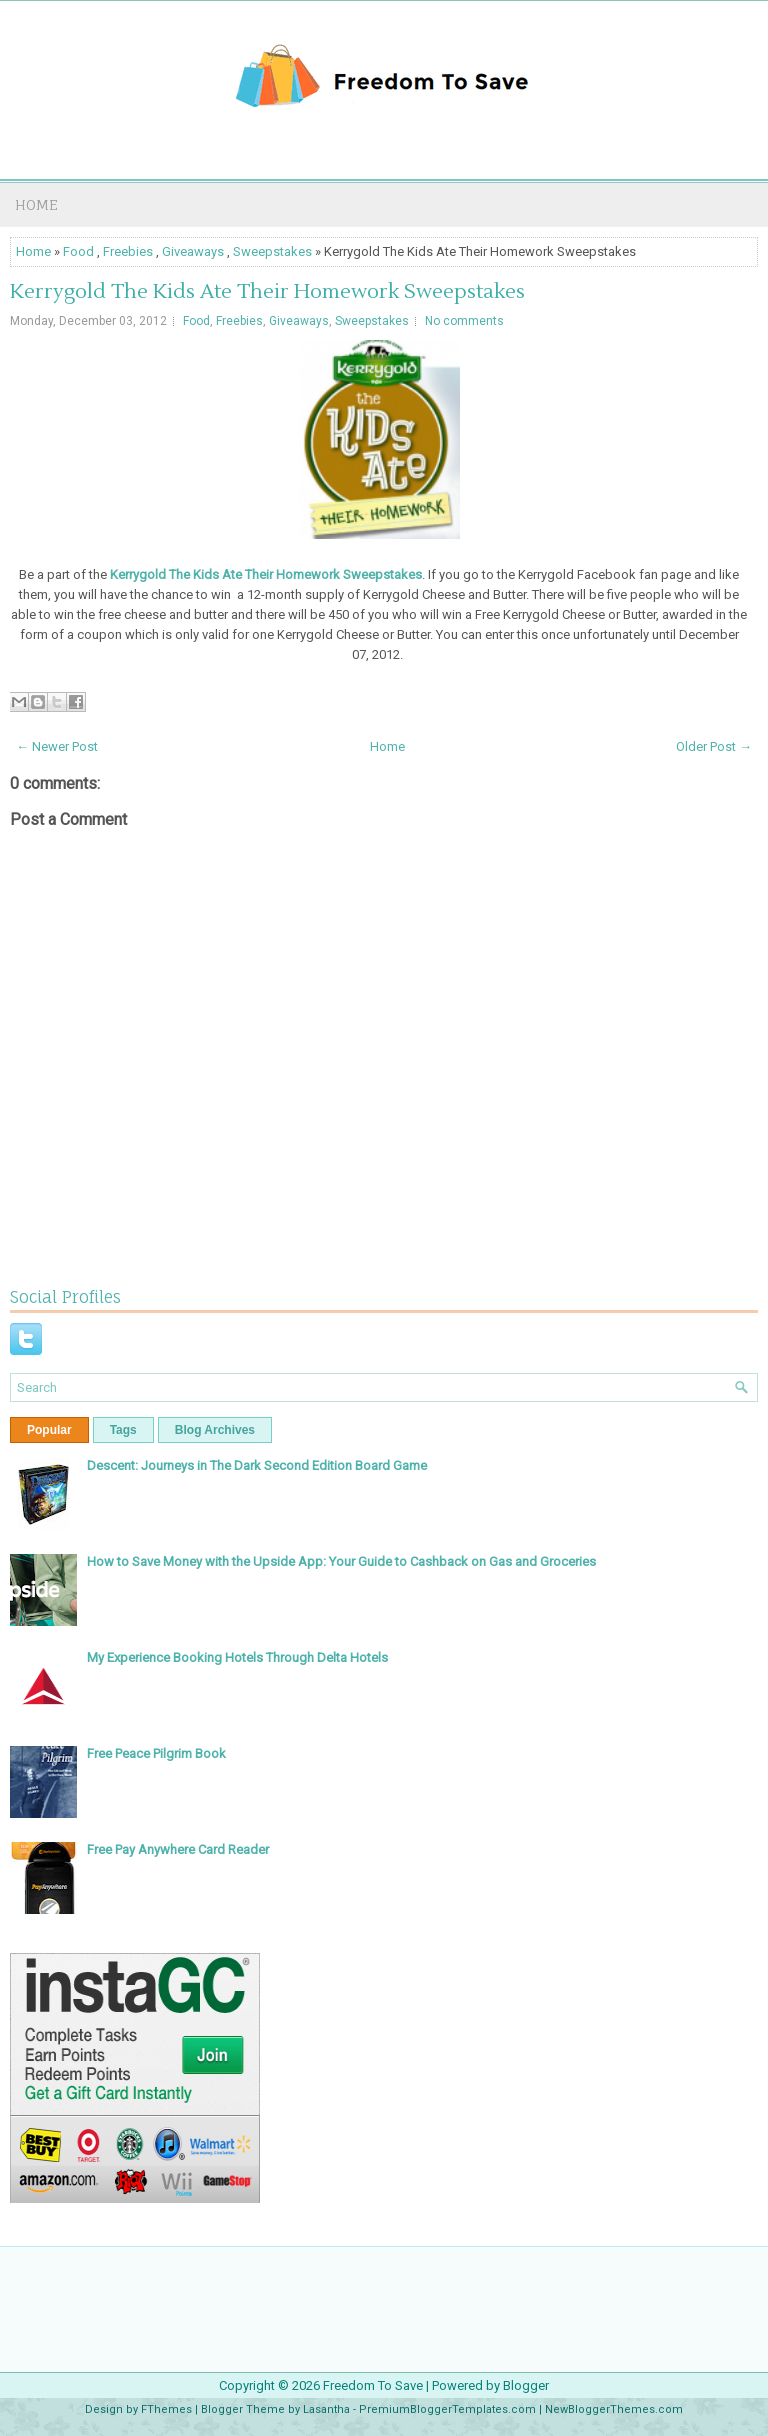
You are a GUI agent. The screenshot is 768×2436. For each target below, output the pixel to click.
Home (36, 204)
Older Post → (714, 746)
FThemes (166, 2409)
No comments (464, 321)
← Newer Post (57, 746)
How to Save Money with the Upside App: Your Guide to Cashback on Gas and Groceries (341, 1561)
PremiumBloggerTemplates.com (447, 2409)
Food (78, 251)
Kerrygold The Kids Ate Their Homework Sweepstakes (267, 292)
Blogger (526, 2385)
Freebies (128, 251)
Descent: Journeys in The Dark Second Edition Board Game (257, 1465)
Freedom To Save (373, 2385)
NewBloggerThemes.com (614, 2409)
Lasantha (326, 2409)
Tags (123, 1430)
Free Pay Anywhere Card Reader (178, 1849)
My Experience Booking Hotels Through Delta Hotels (237, 1657)
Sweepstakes (272, 251)
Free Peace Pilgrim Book (156, 1753)
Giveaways (193, 251)
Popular (49, 1430)
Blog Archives (215, 1430)
